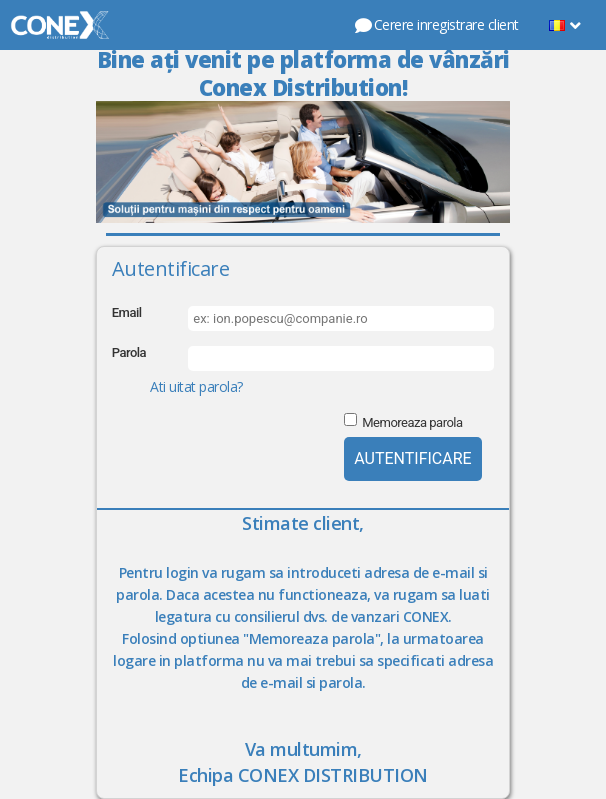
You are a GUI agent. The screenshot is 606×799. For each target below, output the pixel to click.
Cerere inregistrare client (436, 24)
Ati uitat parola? (196, 386)
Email (127, 312)
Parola (129, 352)
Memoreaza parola (412, 422)
